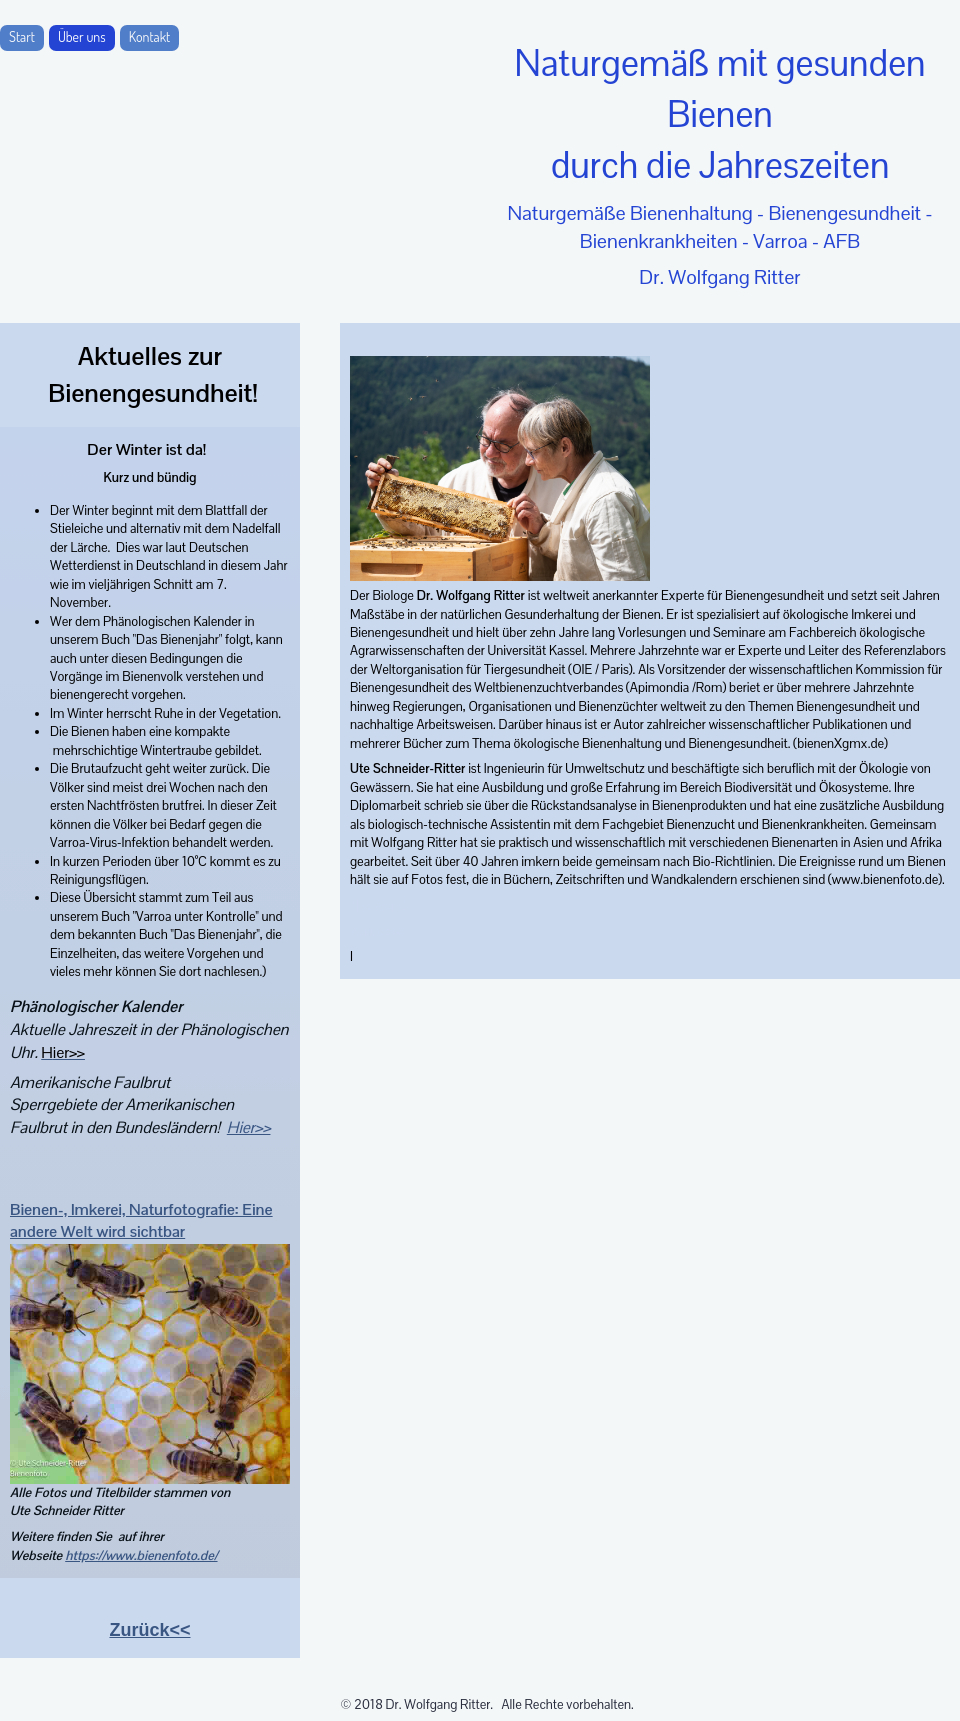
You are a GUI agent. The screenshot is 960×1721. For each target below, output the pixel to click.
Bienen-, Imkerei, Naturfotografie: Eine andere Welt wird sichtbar (141, 1221)
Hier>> (249, 1127)
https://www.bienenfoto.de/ (141, 1555)
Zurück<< (149, 1630)
